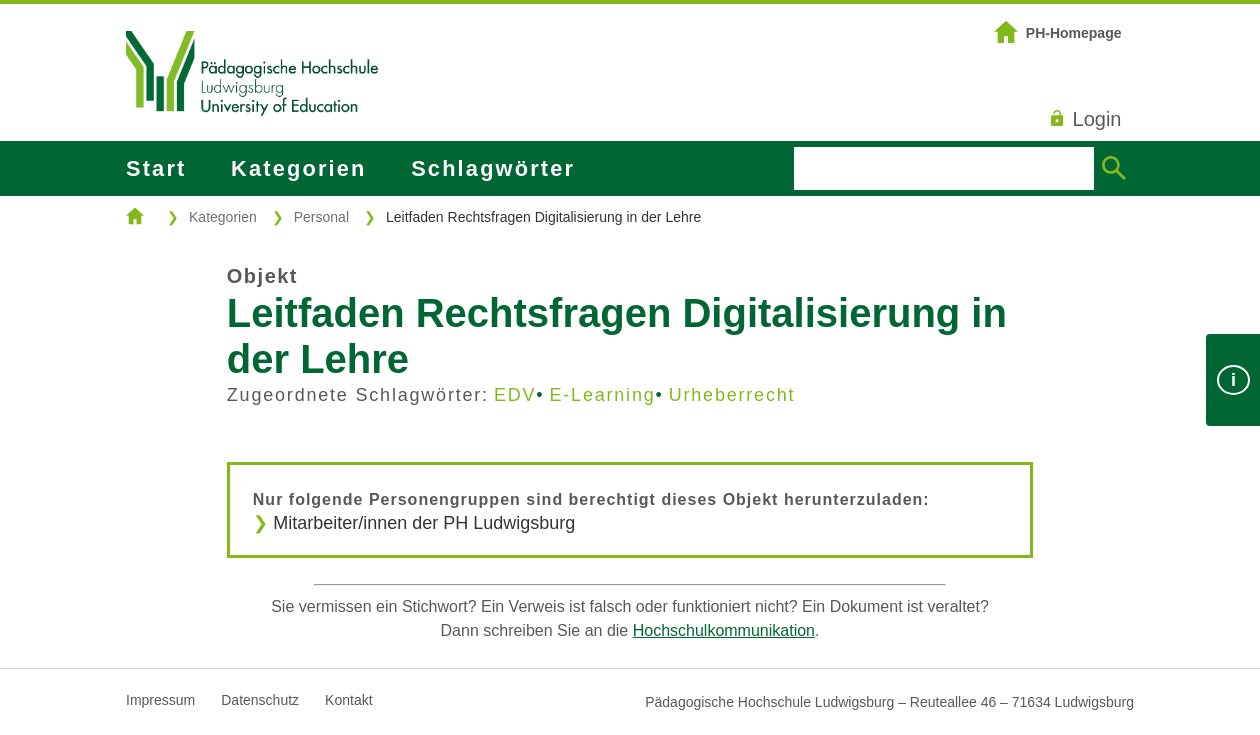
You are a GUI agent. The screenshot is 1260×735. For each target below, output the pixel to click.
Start (156, 168)
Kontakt (348, 700)
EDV (515, 395)
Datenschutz (260, 700)
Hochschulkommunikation (724, 630)
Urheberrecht (732, 395)
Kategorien (298, 168)
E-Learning (602, 395)
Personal (321, 217)
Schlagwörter (493, 168)
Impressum (160, 700)
